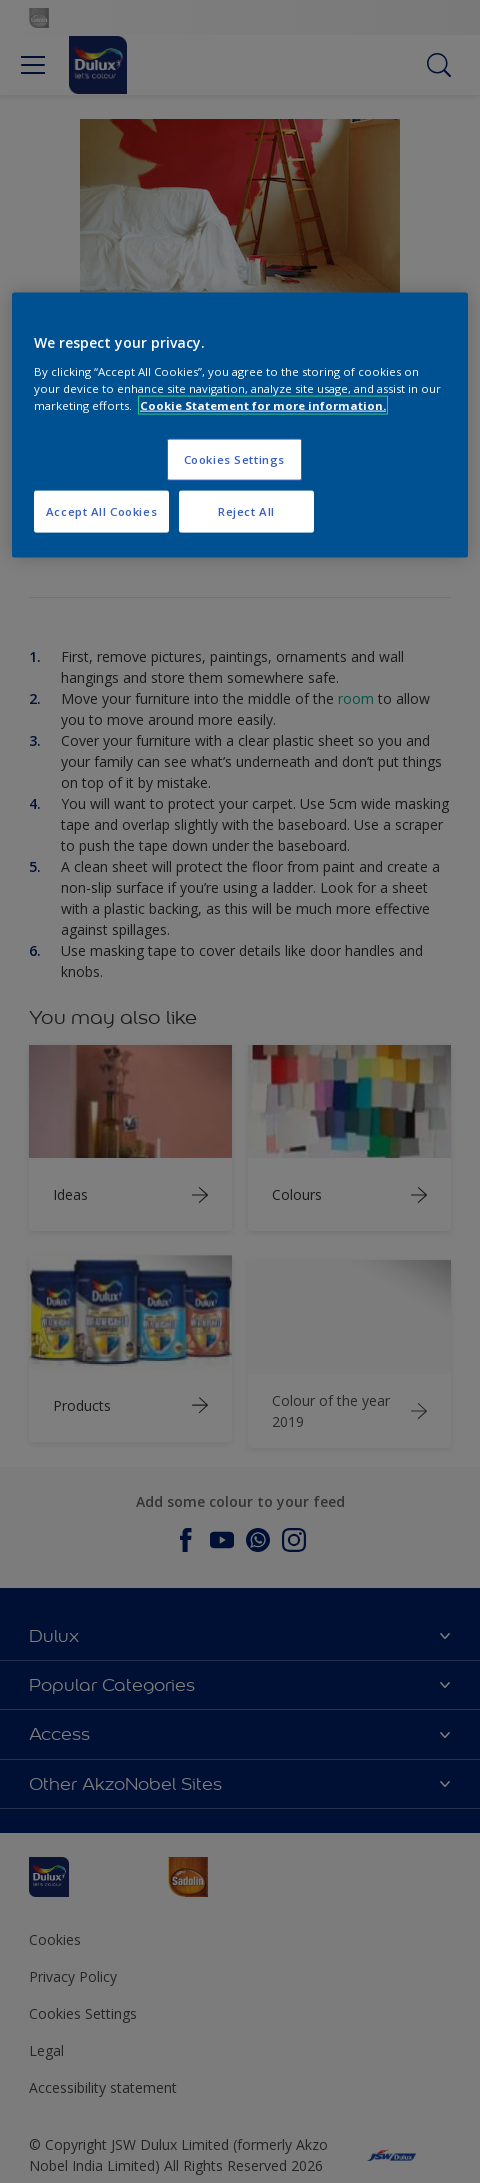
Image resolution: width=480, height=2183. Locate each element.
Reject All (246, 511)
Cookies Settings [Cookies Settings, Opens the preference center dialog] (234, 459)
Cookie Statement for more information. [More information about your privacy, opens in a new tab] (263, 405)
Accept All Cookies (101, 511)
